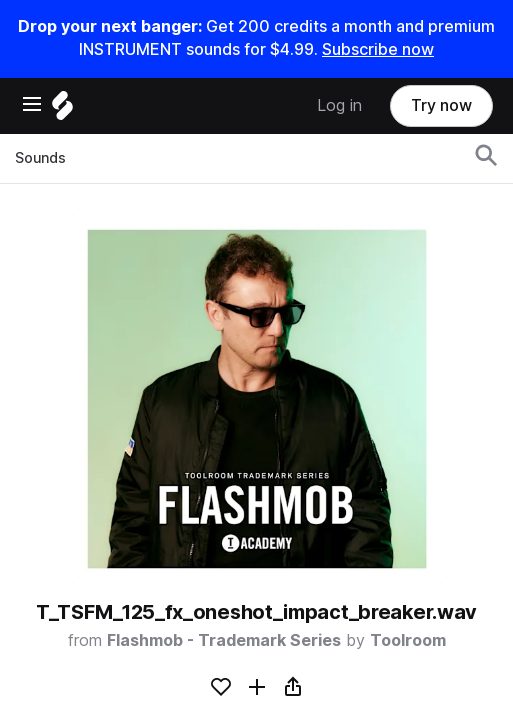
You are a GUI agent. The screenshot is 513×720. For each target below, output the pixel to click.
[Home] (62, 110)
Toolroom (408, 640)
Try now (441, 105)
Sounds (40, 158)
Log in (339, 105)
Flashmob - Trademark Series (224, 640)
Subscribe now (378, 49)
